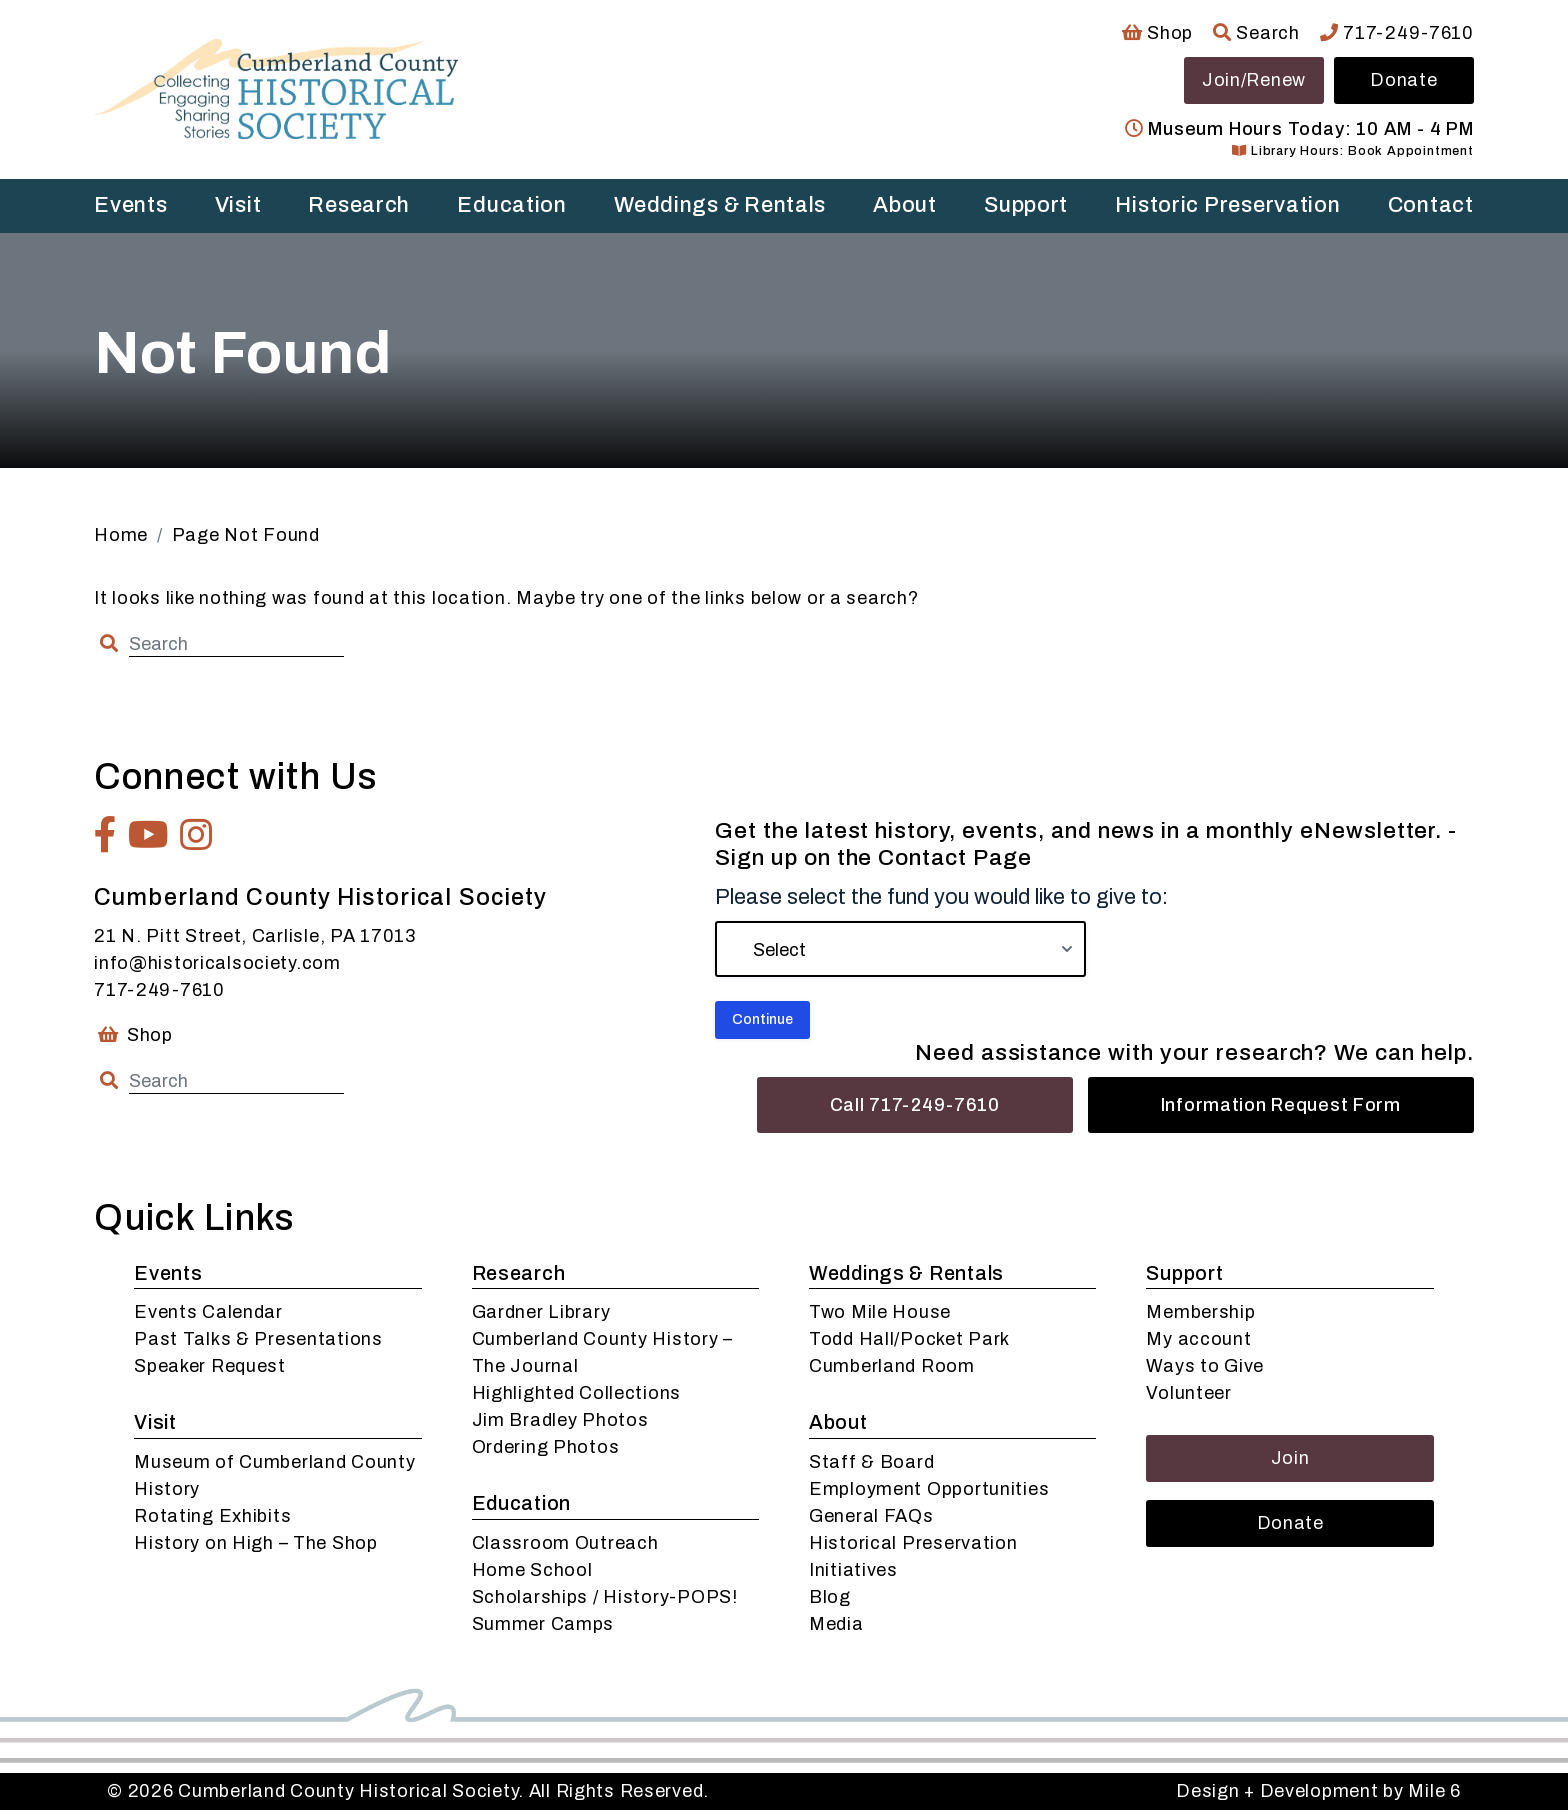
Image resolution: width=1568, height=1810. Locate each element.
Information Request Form (1281, 1105)
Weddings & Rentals (720, 205)
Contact (1431, 205)
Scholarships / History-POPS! (605, 1597)
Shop (1157, 33)
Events (130, 205)
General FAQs (871, 1516)
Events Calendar (208, 1312)
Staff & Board (871, 1462)
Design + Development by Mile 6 (1318, 1791)
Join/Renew (1254, 80)
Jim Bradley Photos (560, 1420)
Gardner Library (541, 1312)
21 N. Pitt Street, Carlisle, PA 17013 (255, 936)
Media (836, 1624)
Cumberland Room (892, 1366)
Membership (1200, 1312)
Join (1290, 1458)
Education (511, 205)
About (905, 205)
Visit (238, 205)
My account (1198, 1339)
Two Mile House (880, 1312)
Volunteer (1188, 1393)
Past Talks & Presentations (258, 1339)
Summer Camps (543, 1624)
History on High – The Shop (256, 1543)
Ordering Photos (546, 1447)
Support (1026, 205)
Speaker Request (210, 1366)
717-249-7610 (1397, 33)
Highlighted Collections (577, 1393)
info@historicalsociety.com (217, 963)
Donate (1403, 80)
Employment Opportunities (929, 1489)
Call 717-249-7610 (915, 1105)
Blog (830, 1597)
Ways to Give (1205, 1366)
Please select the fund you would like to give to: (941, 897)
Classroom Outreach (565, 1543)
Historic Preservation (1227, 205)
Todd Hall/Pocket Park (909, 1339)
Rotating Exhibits (212, 1516)
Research (359, 205)
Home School (532, 1570)
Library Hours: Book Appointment (1352, 151)
